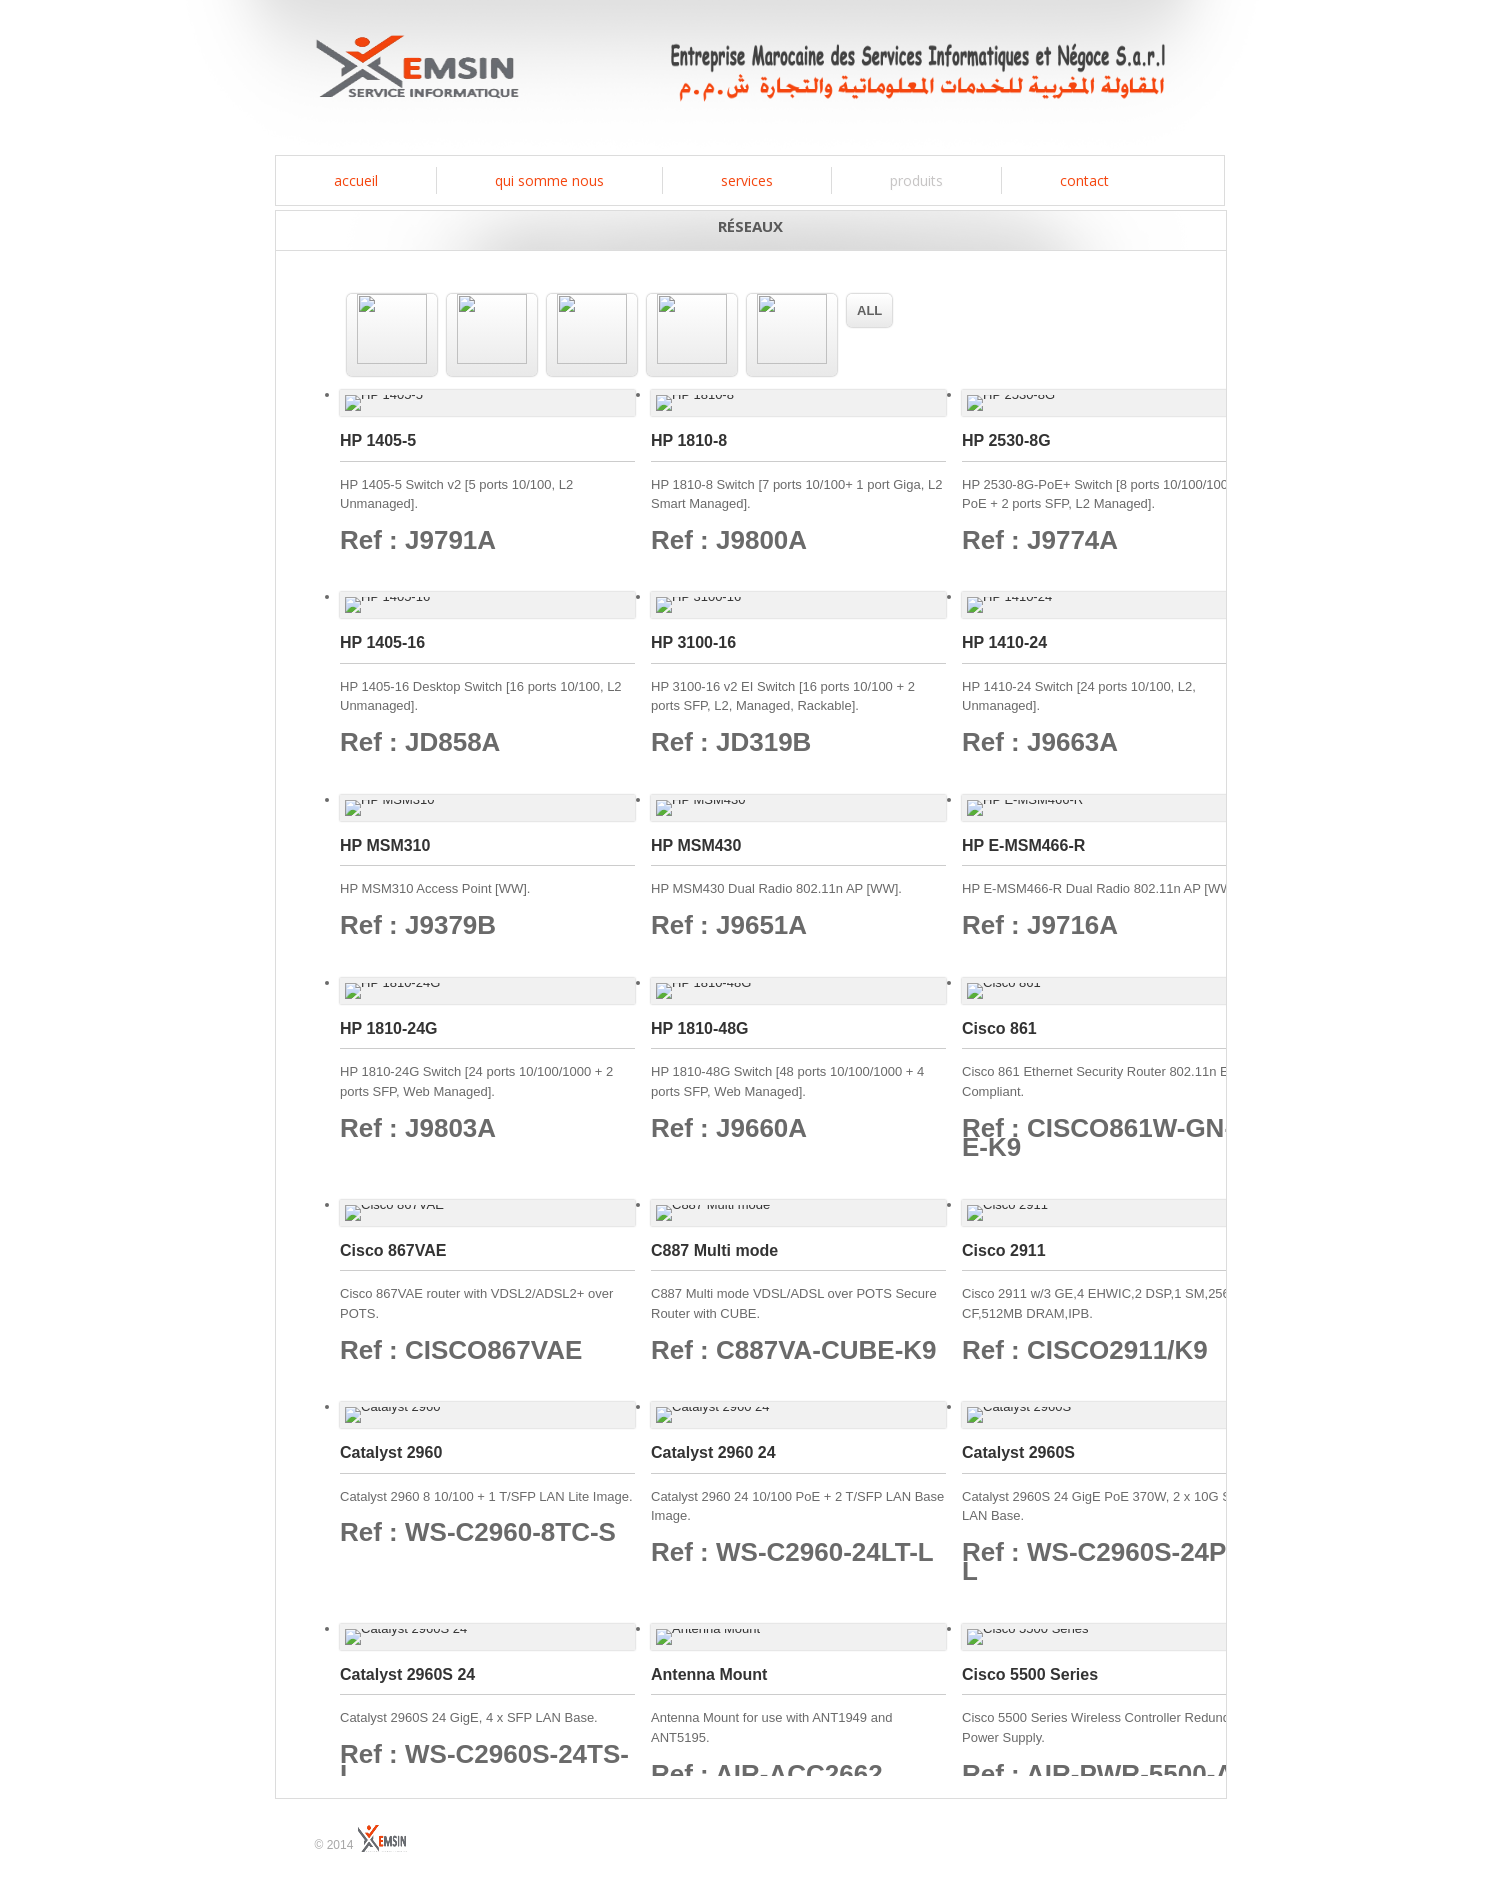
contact (1084, 180)
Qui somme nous (549, 180)
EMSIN (417, 72)
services (747, 180)
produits (916, 180)
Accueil (356, 180)
